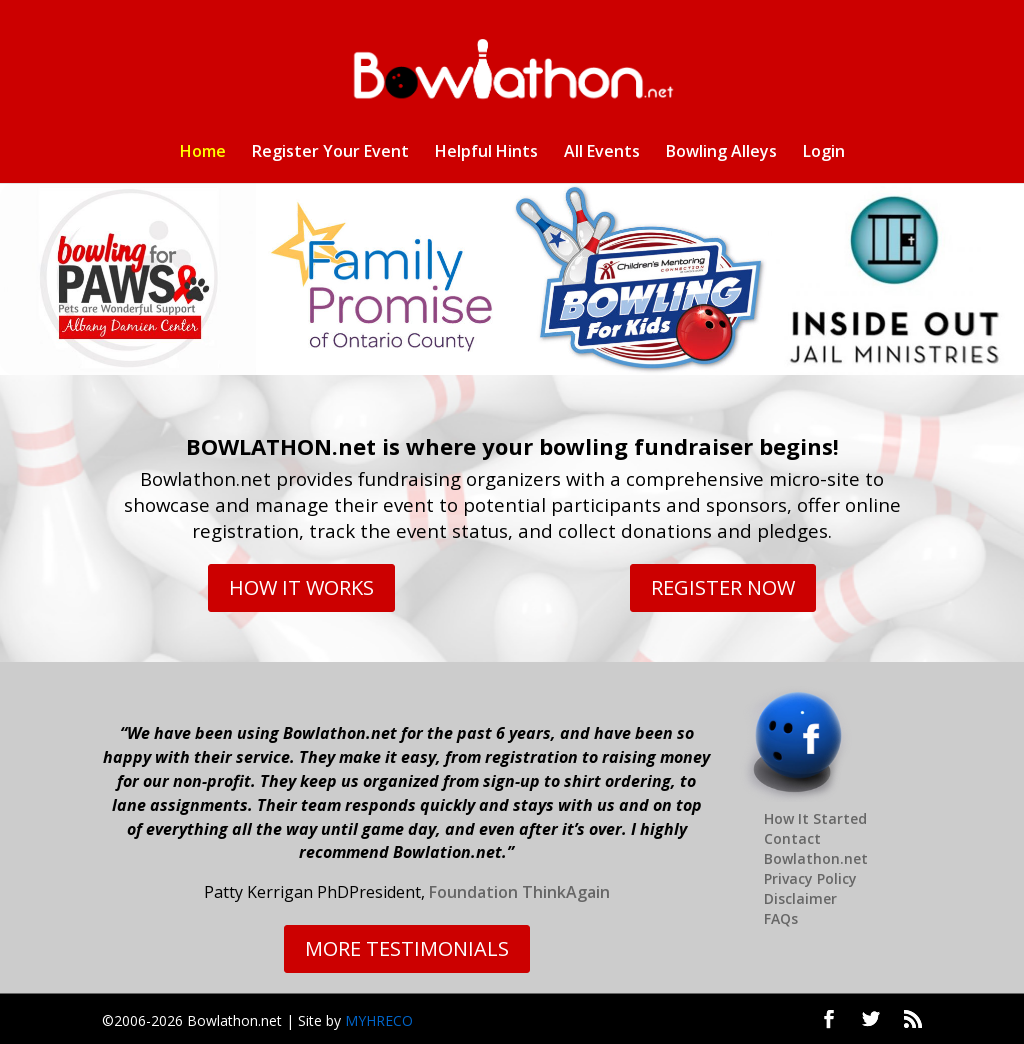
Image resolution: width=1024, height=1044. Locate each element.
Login (824, 153)
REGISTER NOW (723, 587)
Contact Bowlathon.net (816, 848)
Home (203, 153)
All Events (602, 153)
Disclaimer (800, 898)
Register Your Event (330, 153)
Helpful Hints (486, 153)
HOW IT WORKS (301, 587)
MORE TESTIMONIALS (407, 948)
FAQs (781, 918)
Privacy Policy (810, 878)
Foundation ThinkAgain (519, 892)
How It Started (815, 818)
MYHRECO (379, 1020)
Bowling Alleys (721, 153)
